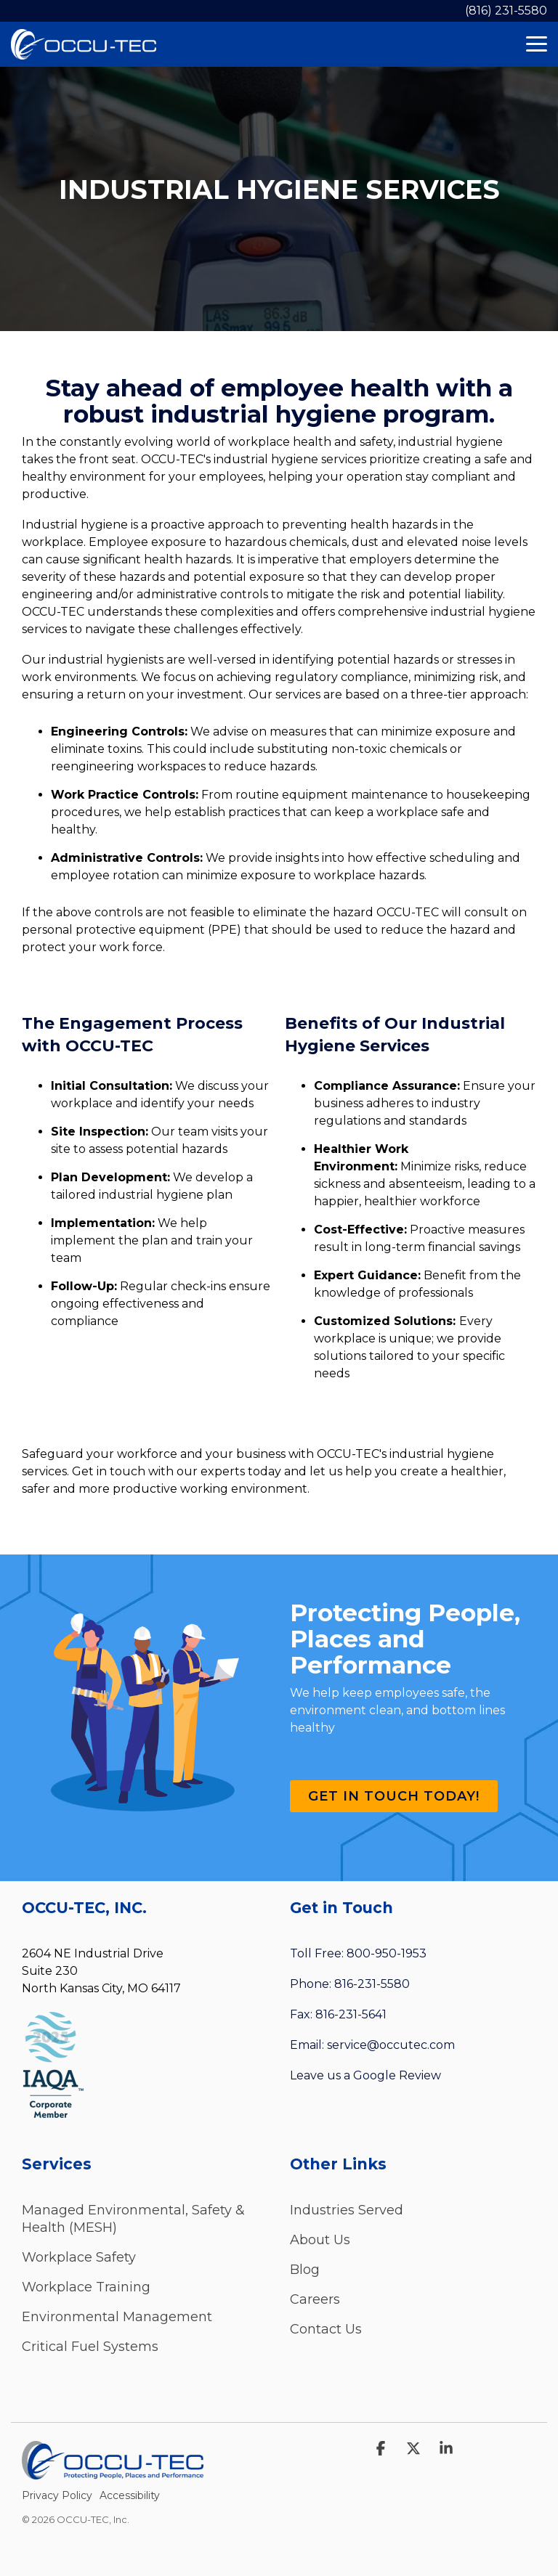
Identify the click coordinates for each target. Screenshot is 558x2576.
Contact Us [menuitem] (326, 2329)
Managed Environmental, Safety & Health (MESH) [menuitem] (135, 2218)
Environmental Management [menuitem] (117, 2317)
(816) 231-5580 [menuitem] (506, 10)
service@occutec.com (391, 2045)
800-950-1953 (386, 1953)
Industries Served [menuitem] (346, 2210)
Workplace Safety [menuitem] (79, 2257)
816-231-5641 (351, 2014)
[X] (415, 2449)
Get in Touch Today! (394, 1796)
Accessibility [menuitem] (130, 2495)
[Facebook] (382, 2449)
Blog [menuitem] (305, 2270)
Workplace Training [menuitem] (86, 2287)
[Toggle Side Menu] (536, 42)
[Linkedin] (446, 2449)
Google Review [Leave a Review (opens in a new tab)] (397, 2075)
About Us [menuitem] (320, 2240)
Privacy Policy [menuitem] (57, 2495)
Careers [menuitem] (315, 2299)
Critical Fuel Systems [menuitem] (90, 2347)
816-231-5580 (372, 1984)
